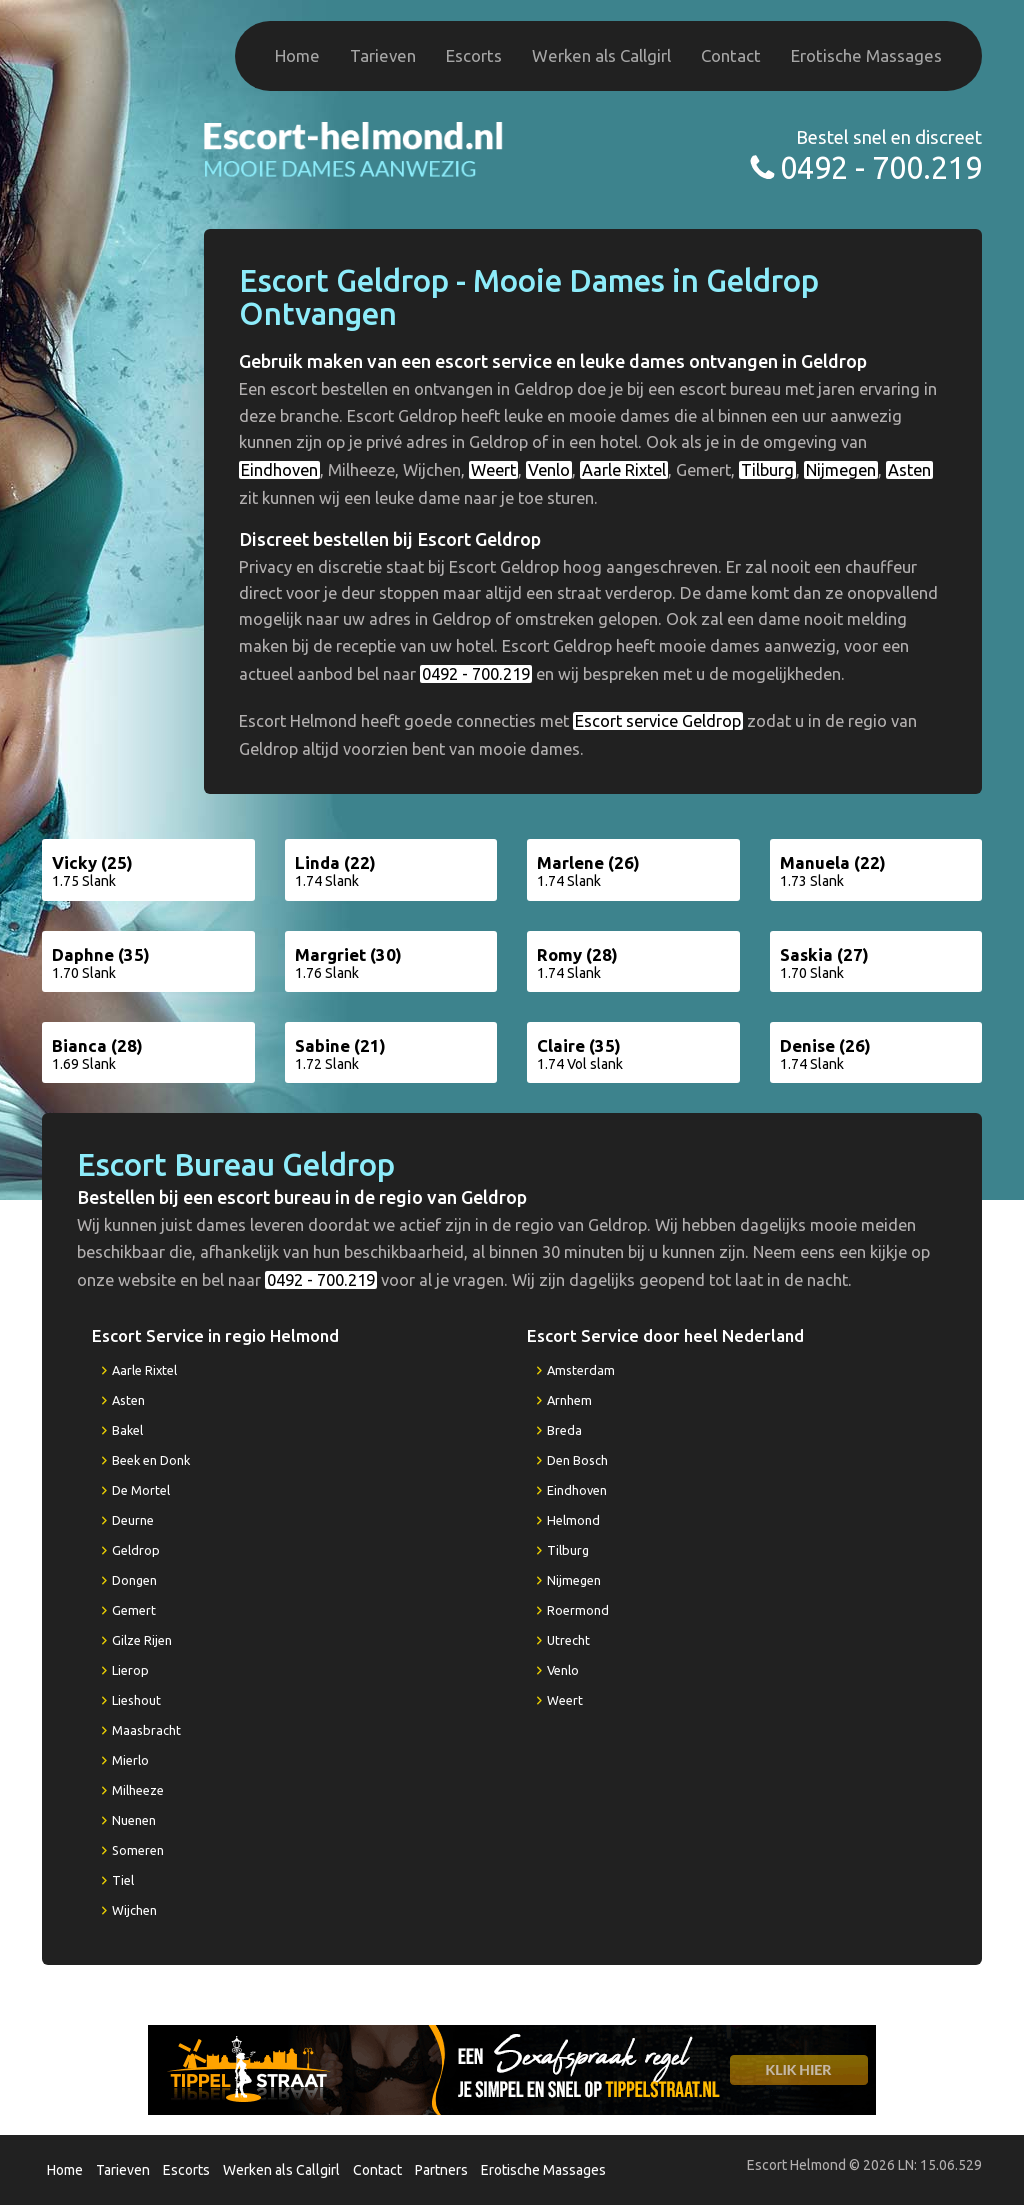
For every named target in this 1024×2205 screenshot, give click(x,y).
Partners (441, 2170)
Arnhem (569, 1400)
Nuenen (134, 1820)
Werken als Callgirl (601, 55)
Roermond (578, 1610)
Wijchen (134, 1910)
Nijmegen (841, 470)
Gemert (134, 1610)
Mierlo (130, 1760)
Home (297, 55)
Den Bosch (577, 1460)
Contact (731, 55)
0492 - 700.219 (881, 167)
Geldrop (136, 1550)
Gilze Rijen (142, 1640)
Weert (493, 470)
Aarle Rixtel (624, 470)
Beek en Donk (151, 1460)
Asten (909, 470)
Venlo (549, 470)
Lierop (130, 1670)
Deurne (133, 1520)
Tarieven (383, 55)
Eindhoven (279, 470)
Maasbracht (146, 1730)
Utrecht (568, 1640)
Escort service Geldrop (658, 721)
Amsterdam (581, 1370)
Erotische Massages (866, 55)
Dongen (134, 1580)
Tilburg (767, 470)
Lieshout (136, 1700)
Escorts (474, 55)
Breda (564, 1430)
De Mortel (141, 1490)
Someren (138, 1850)
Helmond (573, 1520)
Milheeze (138, 1790)
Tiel (123, 1880)
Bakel (127, 1430)
